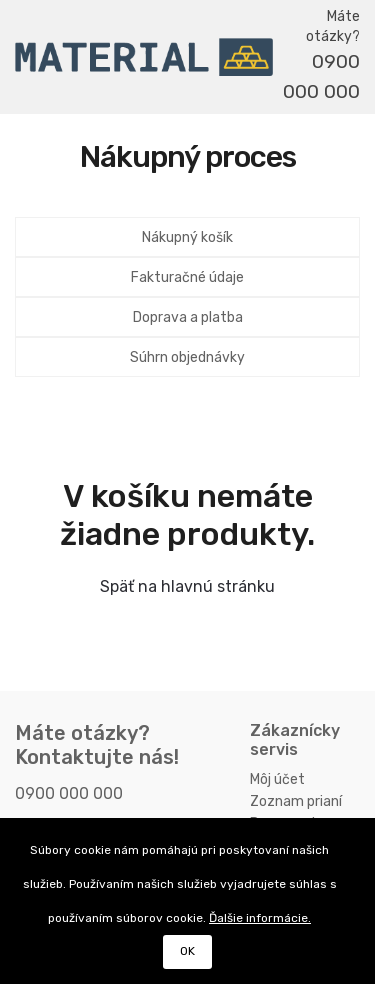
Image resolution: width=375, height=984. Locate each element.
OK (187, 951)
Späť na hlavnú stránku (187, 586)
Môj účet (277, 779)
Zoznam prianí (296, 801)
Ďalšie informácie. (260, 918)
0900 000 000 (321, 76)
